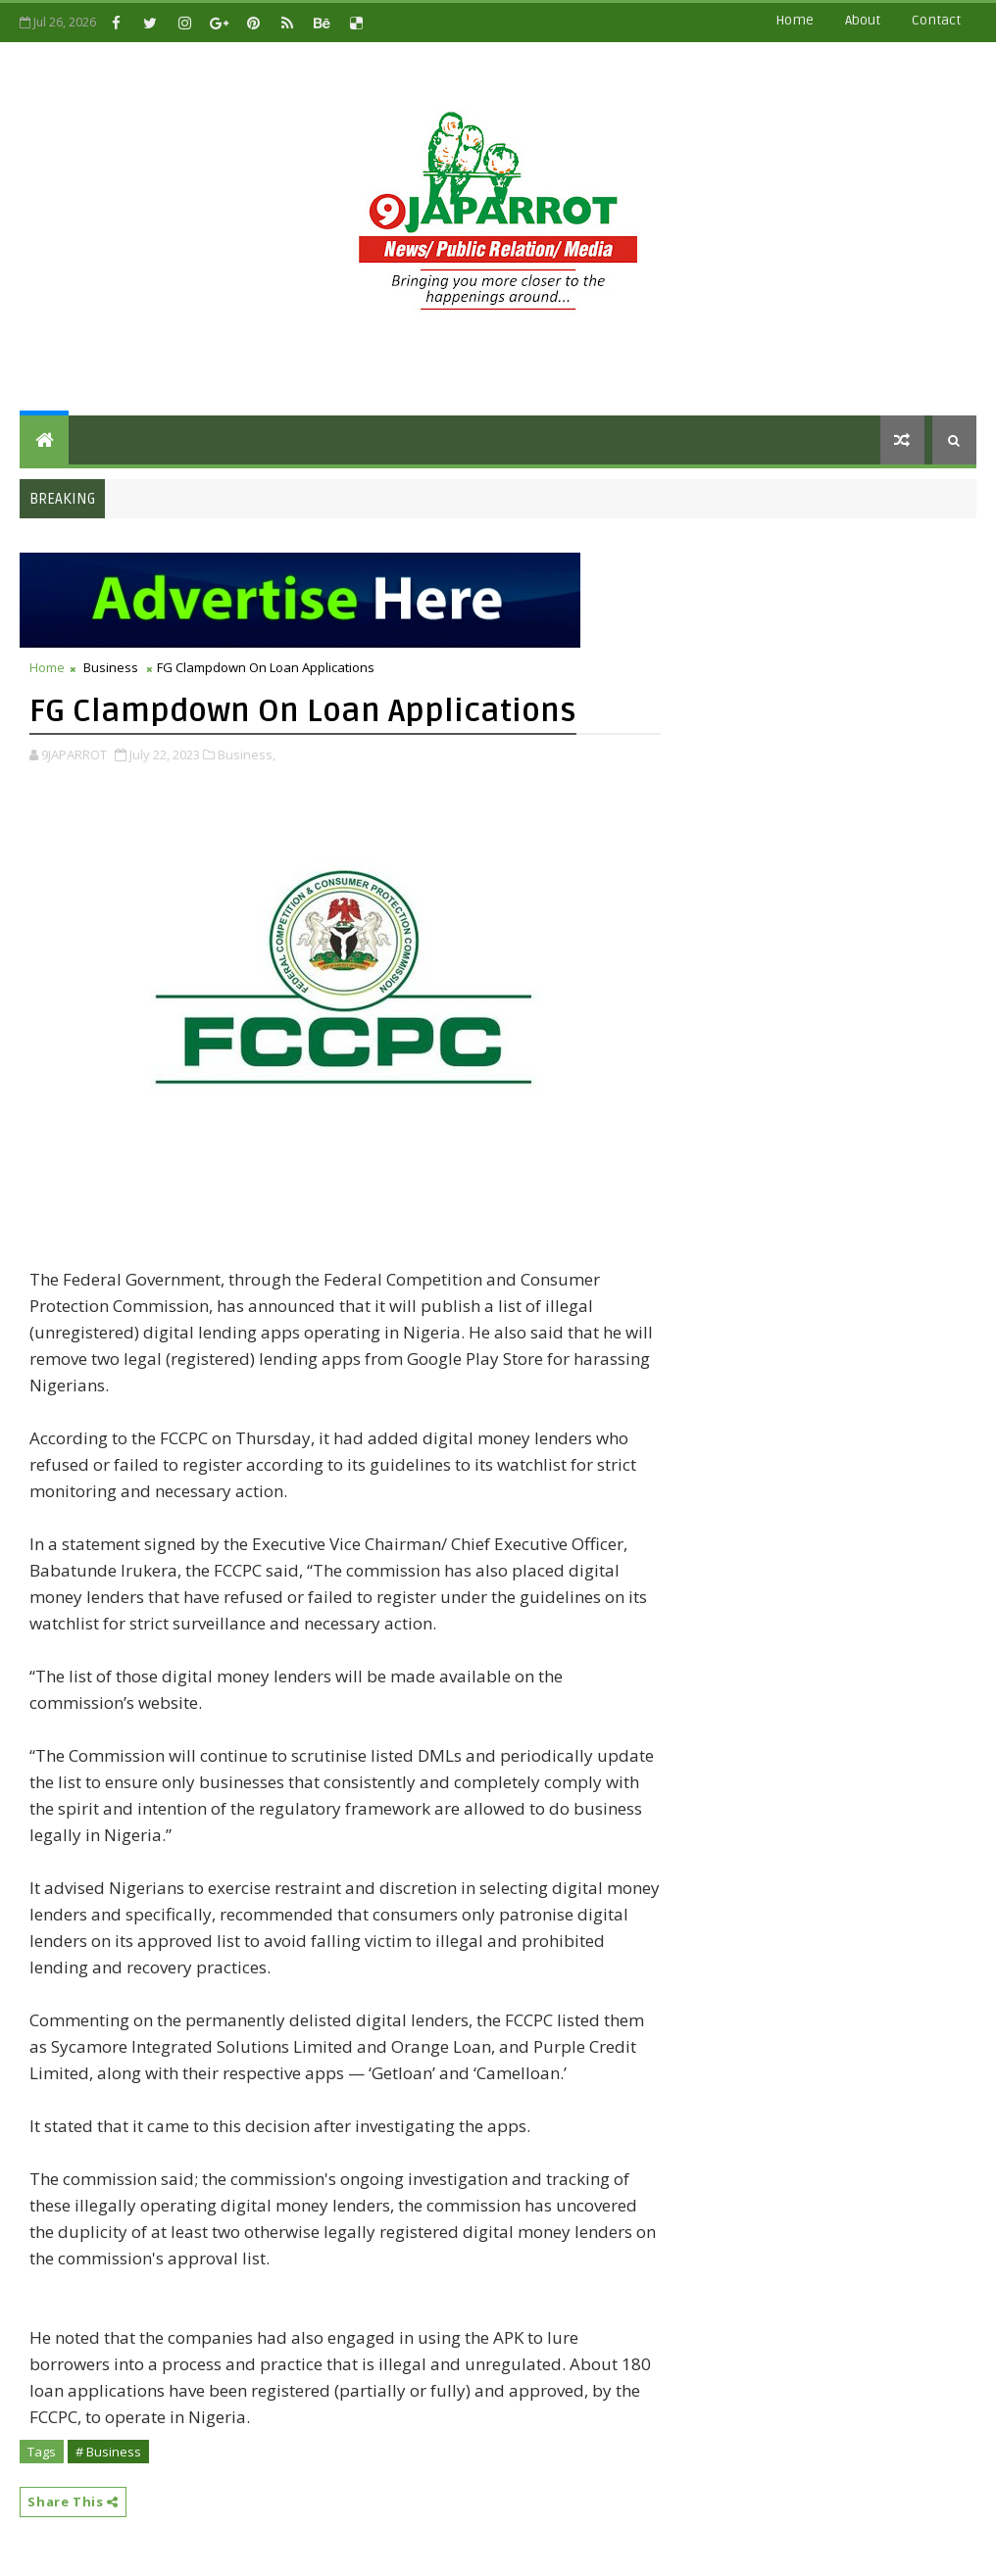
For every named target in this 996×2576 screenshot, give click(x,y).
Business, (246, 754)
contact (936, 20)
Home (794, 20)
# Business (108, 2451)
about (862, 20)
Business (110, 667)
